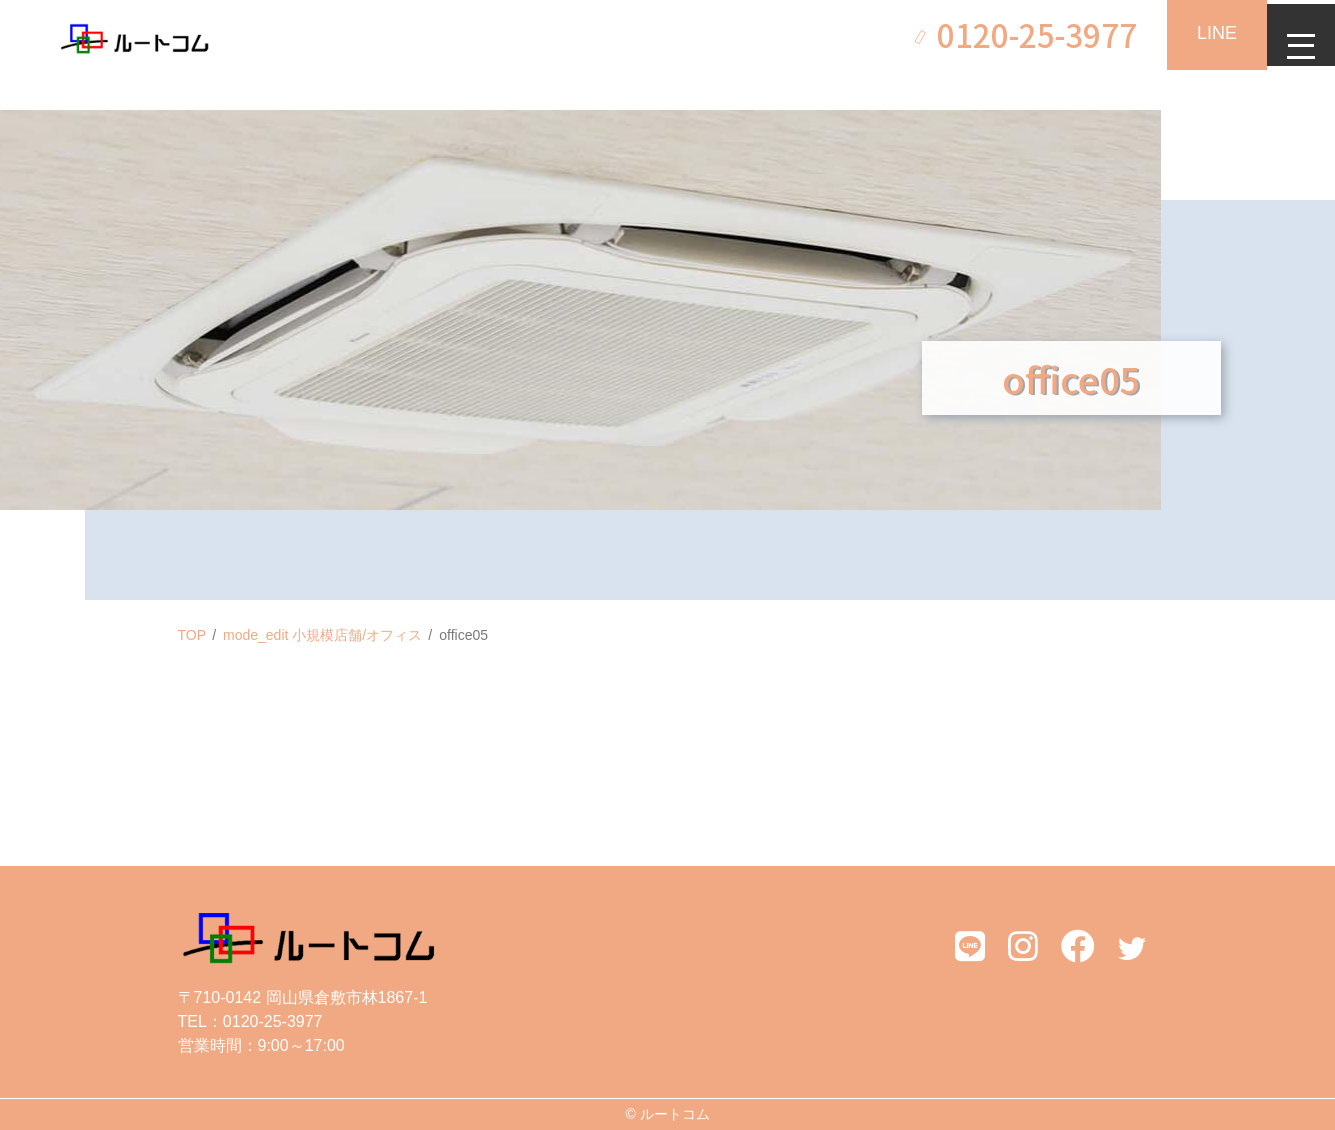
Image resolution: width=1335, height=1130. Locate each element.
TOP (192, 635)
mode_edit (322, 635)
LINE (1205, 33)
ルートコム (675, 1114)
